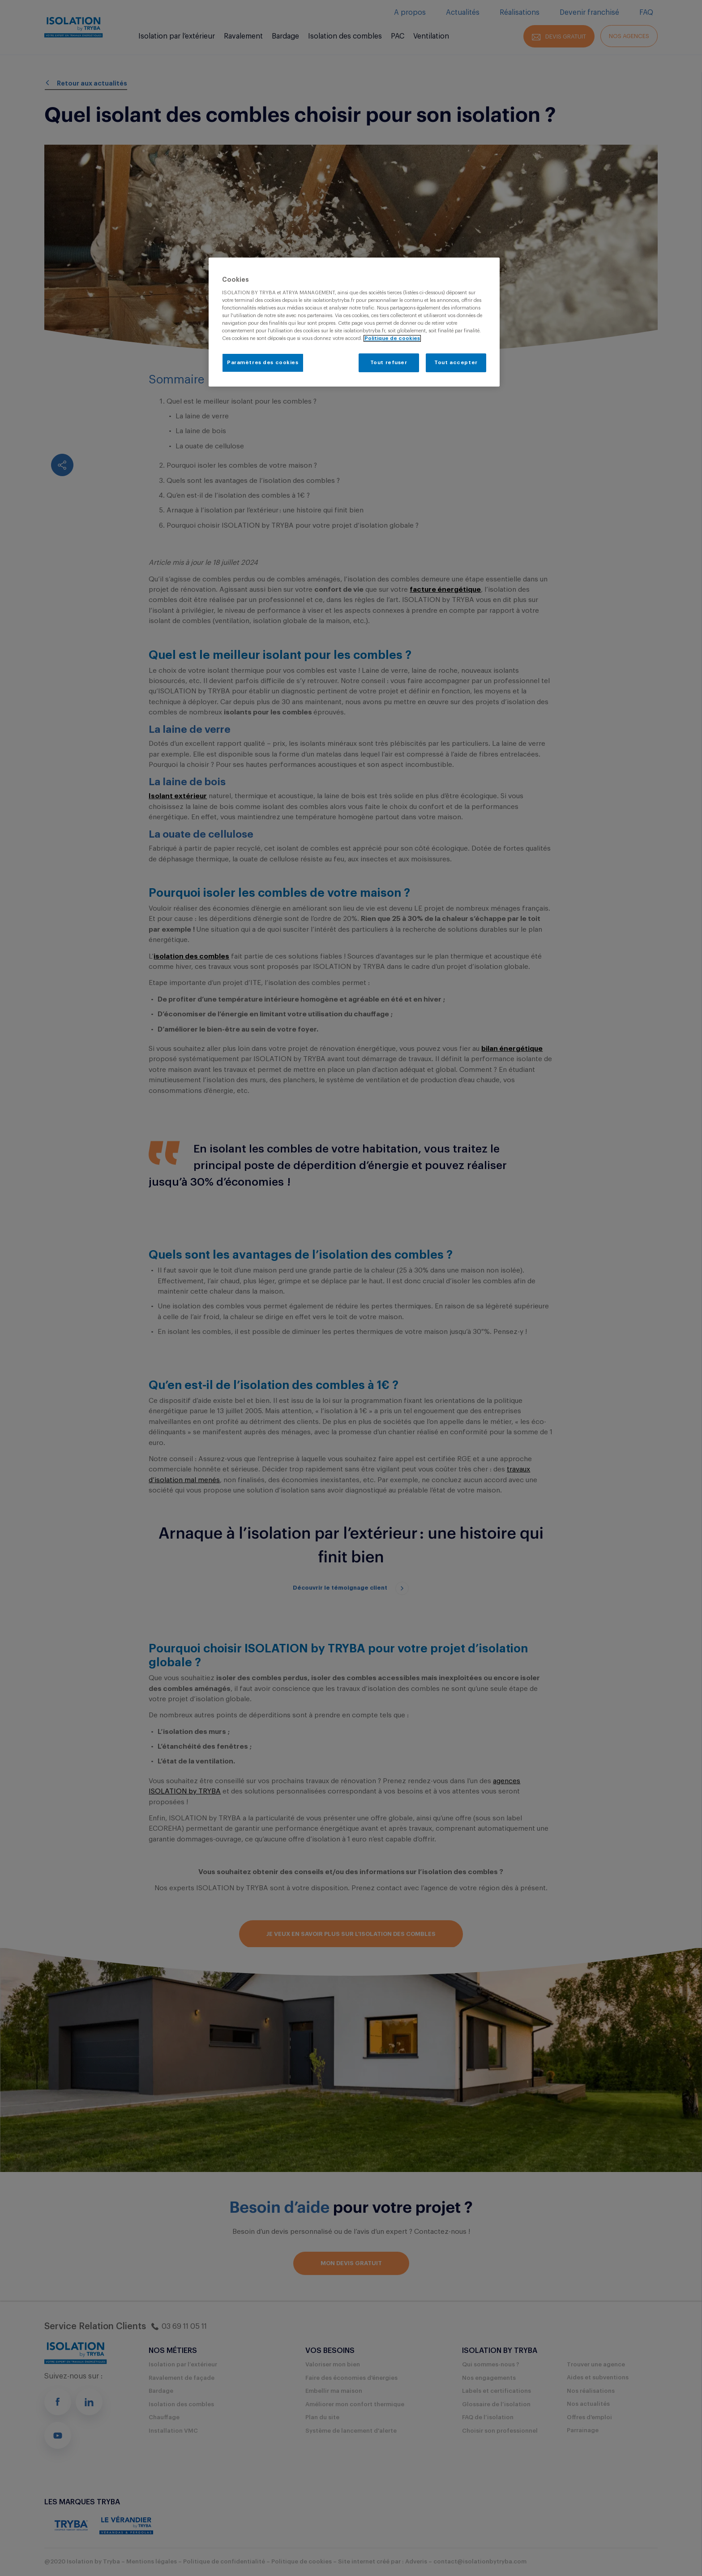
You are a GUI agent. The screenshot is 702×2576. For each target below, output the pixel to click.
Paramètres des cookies (263, 362)
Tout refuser (388, 362)
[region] (354, 322)
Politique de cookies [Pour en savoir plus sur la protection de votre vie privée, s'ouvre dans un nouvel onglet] (392, 338)
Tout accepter (455, 362)
